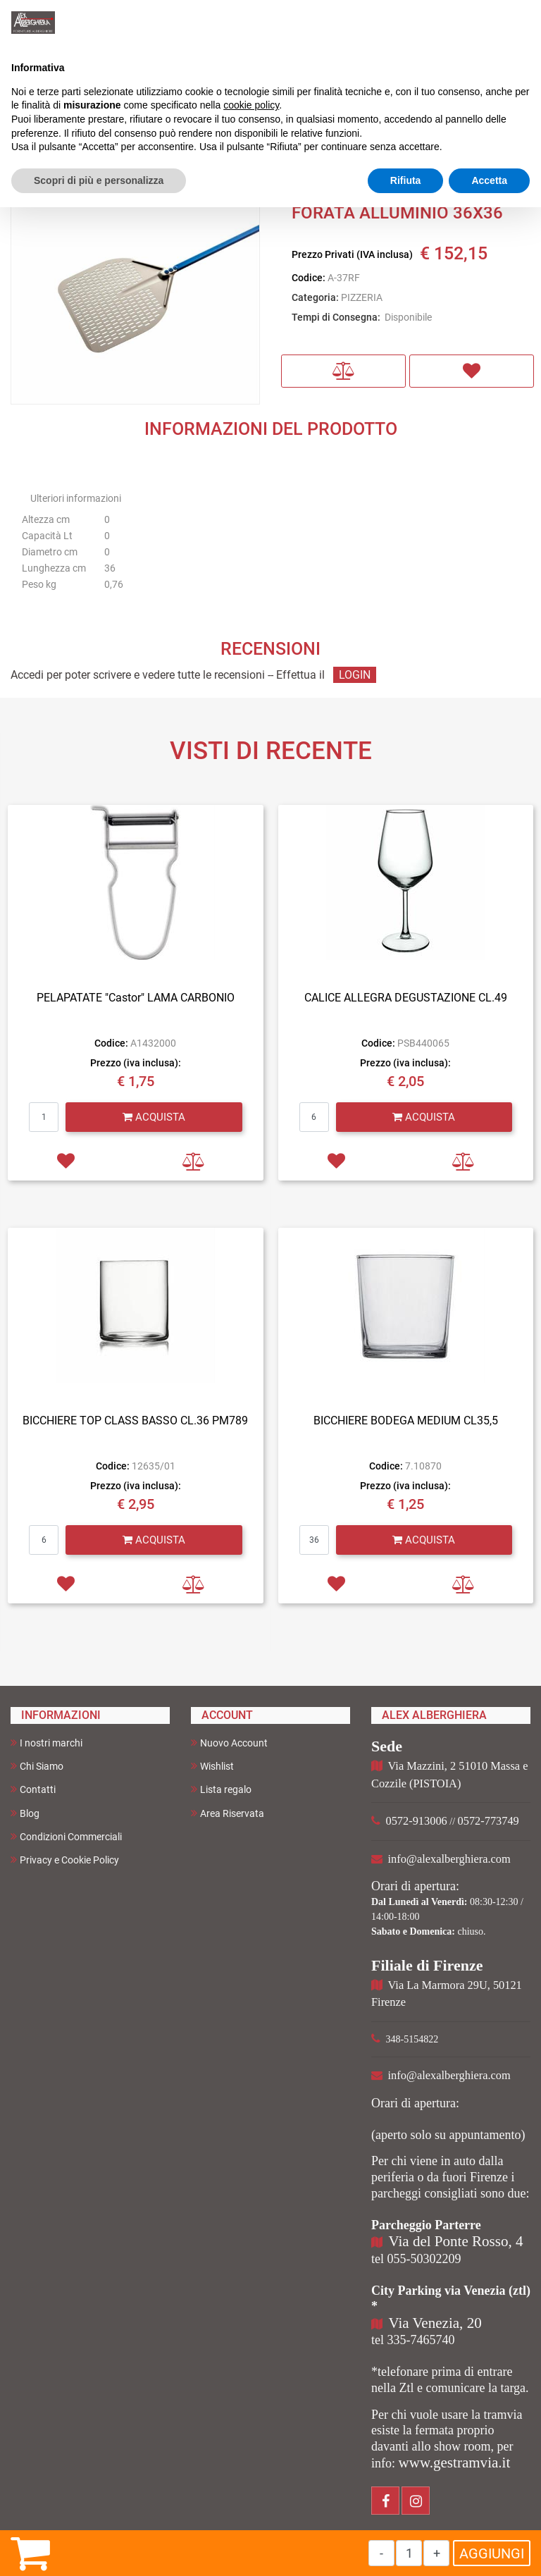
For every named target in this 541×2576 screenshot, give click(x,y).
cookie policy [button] (251, 105)
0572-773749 (488, 1821)
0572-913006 (416, 1821)
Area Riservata (227, 1813)
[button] (343, 371)
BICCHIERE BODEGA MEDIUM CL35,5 (405, 1420)
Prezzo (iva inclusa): (135, 1062)
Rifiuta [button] (405, 180)
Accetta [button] (489, 180)
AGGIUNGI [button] (491, 2553)
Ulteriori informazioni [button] (75, 498)
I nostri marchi (46, 1743)
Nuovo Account (229, 1743)
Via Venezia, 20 (435, 2323)
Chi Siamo (37, 1766)
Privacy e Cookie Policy (65, 1860)
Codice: (308, 277)
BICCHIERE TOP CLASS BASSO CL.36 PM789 (135, 1420)
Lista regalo (221, 1789)
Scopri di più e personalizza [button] (98, 180)
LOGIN (355, 675)
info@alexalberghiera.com (449, 1859)
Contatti (33, 1789)
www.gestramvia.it (455, 2462)
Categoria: (315, 297)
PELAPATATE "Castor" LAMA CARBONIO (136, 997)
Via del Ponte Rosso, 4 (456, 2241)
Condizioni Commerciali (66, 1836)
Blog (25, 1813)
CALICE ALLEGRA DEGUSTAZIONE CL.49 (405, 997)
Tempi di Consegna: (336, 317)
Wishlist (212, 1766)
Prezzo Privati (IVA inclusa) (352, 254)
